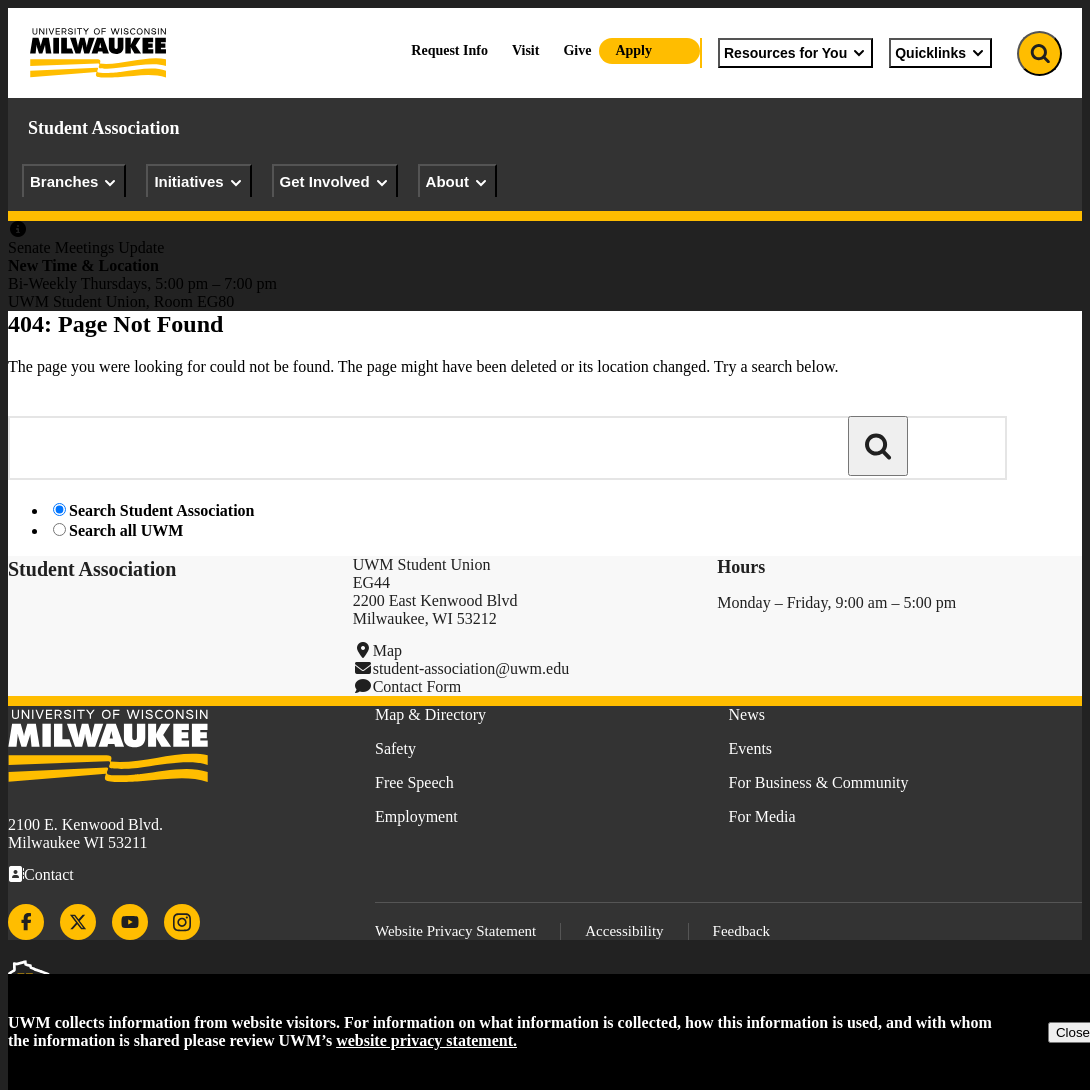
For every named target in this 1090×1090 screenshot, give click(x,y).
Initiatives (198, 182)
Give (577, 50)
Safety (395, 748)
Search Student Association (162, 510)
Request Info (449, 50)
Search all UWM (126, 530)
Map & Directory (430, 714)
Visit (525, 50)
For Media (762, 816)
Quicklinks (940, 53)
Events (751, 748)
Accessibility (624, 931)
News (747, 714)
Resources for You (795, 53)
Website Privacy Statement (455, 931)
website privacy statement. (426, 1040)
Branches (74, 182)
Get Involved (335, 182)
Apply (633, 50)
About (457, 182)
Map (387, 650)
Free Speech (414, 782)
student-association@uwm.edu (471, 668)
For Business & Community (819, 782)
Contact (49, 874)
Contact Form (417, 686)
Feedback (741, 931)
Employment (416, 816)
